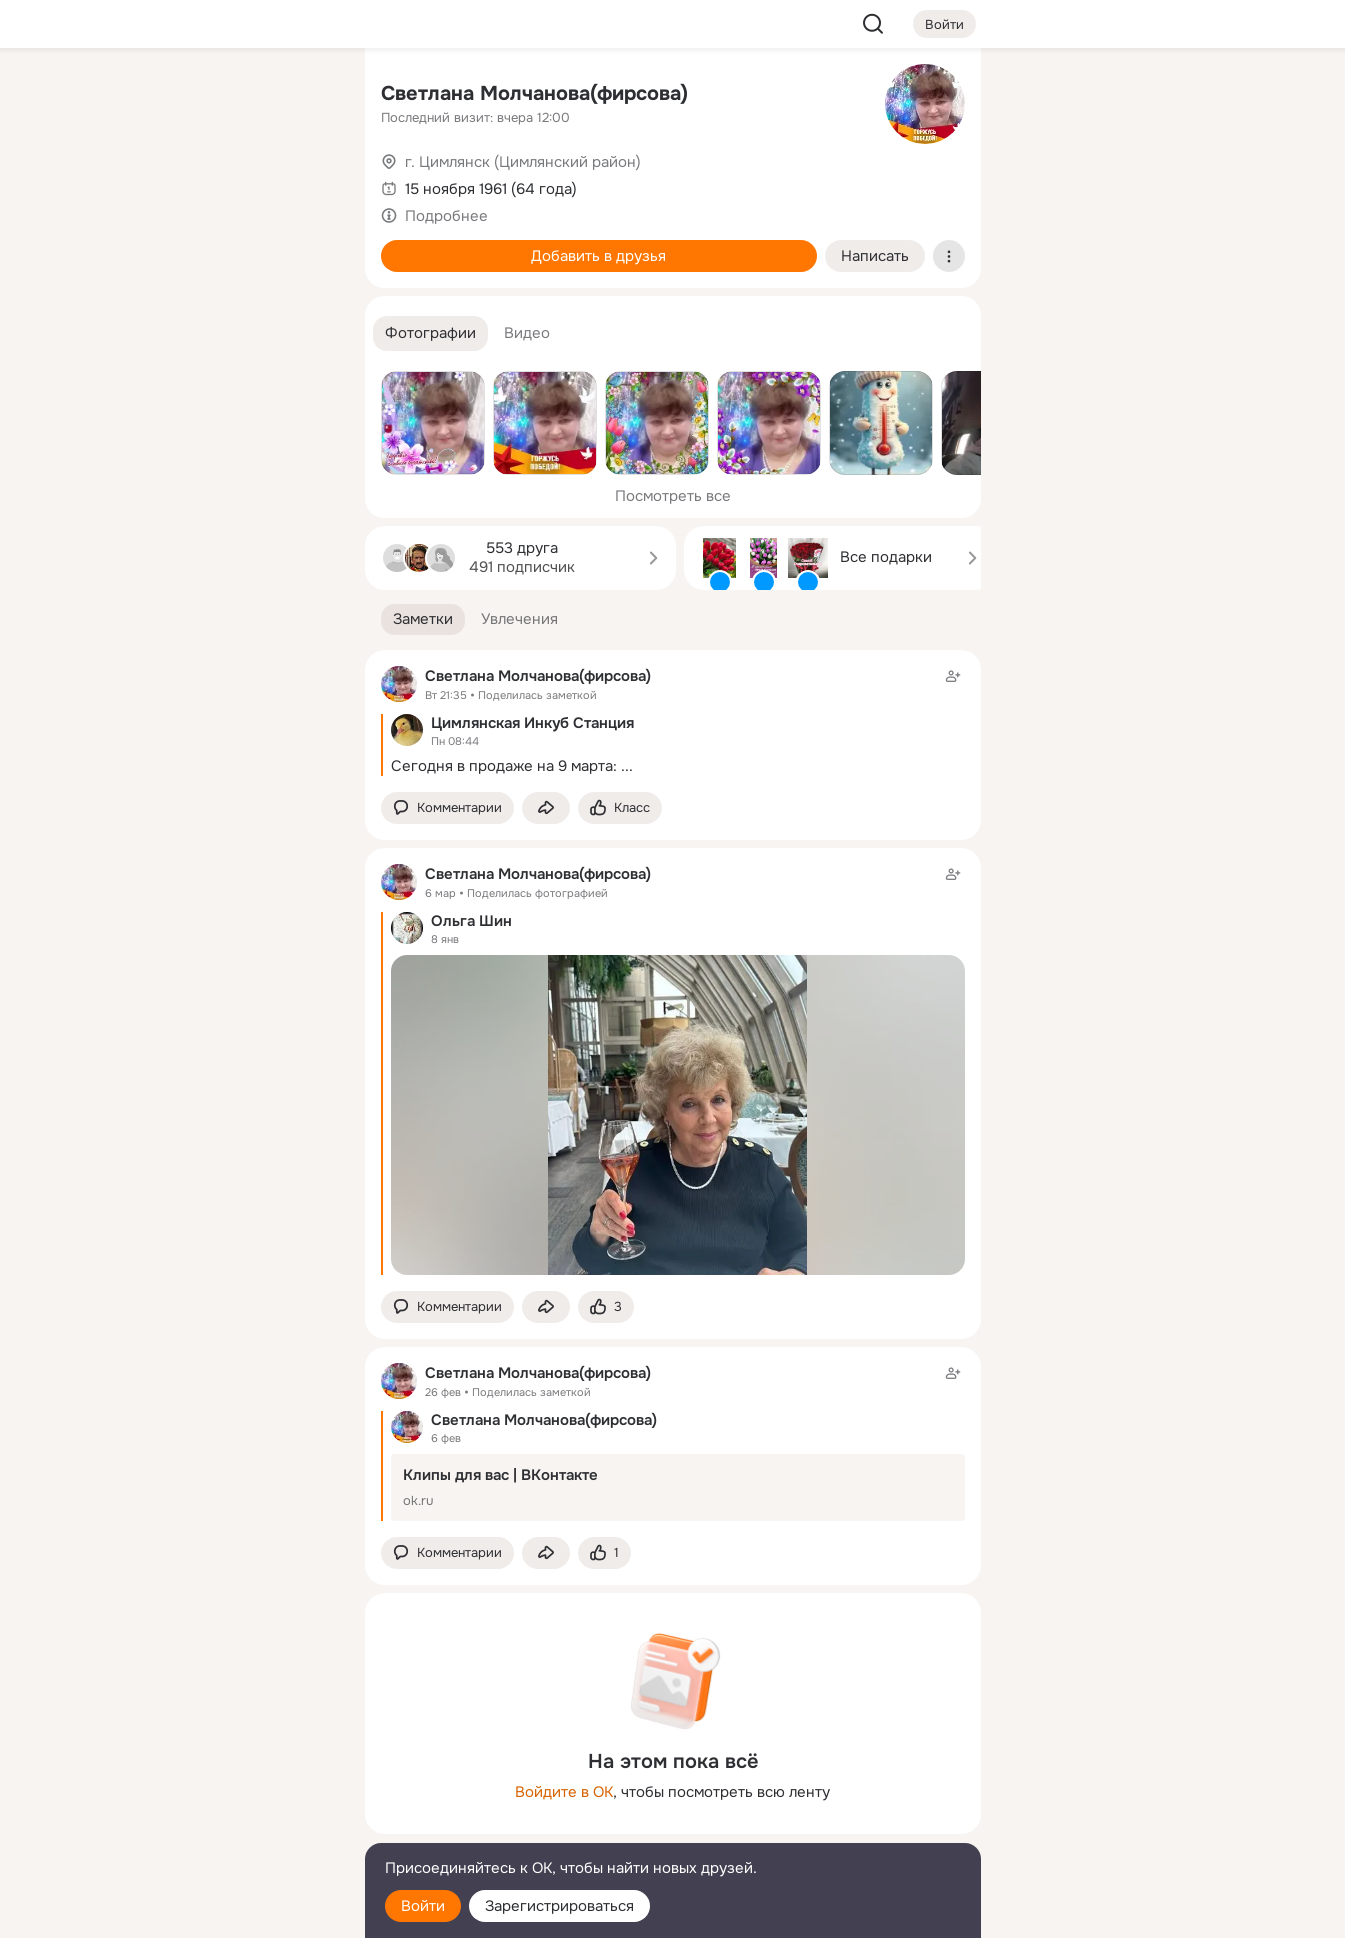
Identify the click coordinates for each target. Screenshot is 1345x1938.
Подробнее (446, 216)
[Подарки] (129, 272)
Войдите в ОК (564, 1792)
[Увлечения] (216, 96)
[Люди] (216, 184)
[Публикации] (129, 184)
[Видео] (304, 184)
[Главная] (129, 96)
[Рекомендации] (216, 360)
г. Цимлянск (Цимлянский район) (523, 162)
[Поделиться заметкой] (546, 808)
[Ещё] (217, 1783)
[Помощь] (129, 360)
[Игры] (304, 272)
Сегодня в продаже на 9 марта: (504, 766)
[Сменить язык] (217, 1826)
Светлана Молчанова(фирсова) (534, 93)
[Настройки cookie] (217, 1911)
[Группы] (304, 96)
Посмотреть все (673, 496)
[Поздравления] (216, 272)
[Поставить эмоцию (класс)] (620, 808)
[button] (430, 333)
